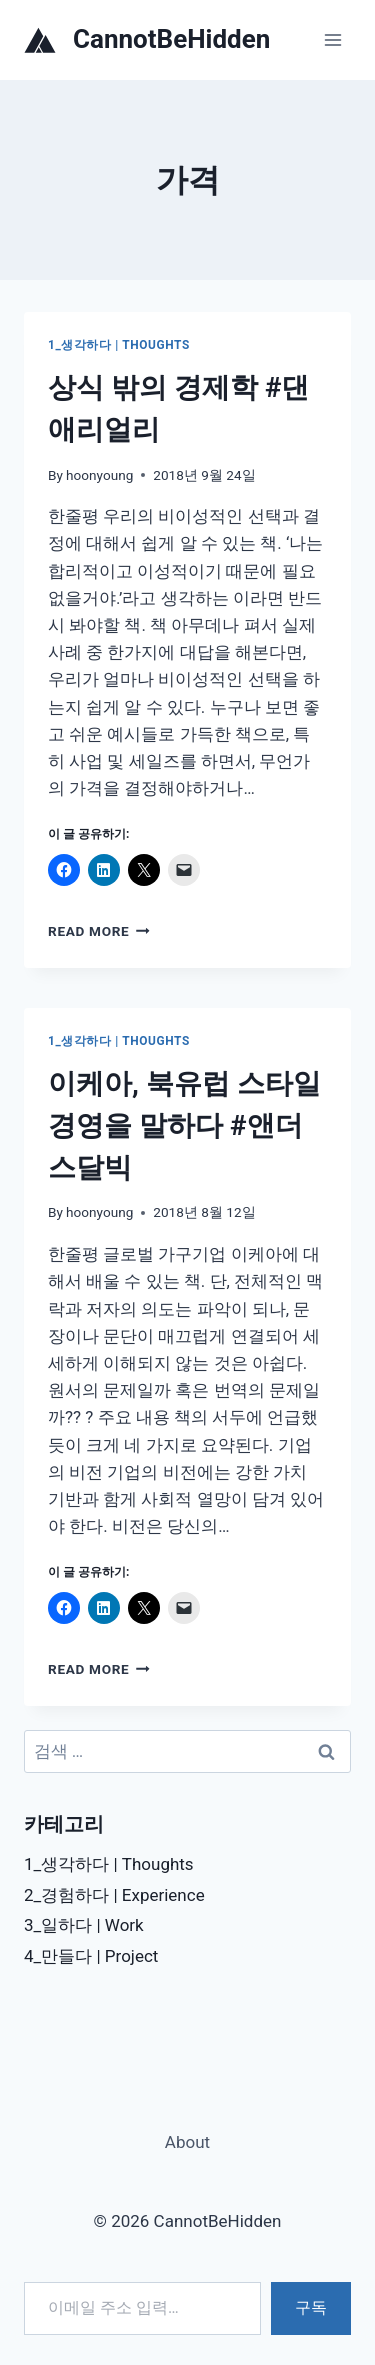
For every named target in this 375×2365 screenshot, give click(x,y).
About (187, 2142)
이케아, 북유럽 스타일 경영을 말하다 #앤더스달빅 (184, 1125)
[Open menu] (332, 39)
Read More (99, 931)
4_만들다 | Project (91, 1956)
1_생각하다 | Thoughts (119, 345)
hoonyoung (99, 475)
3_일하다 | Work (84, 1925)
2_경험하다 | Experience (114, 1895)
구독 (311, 2307)
